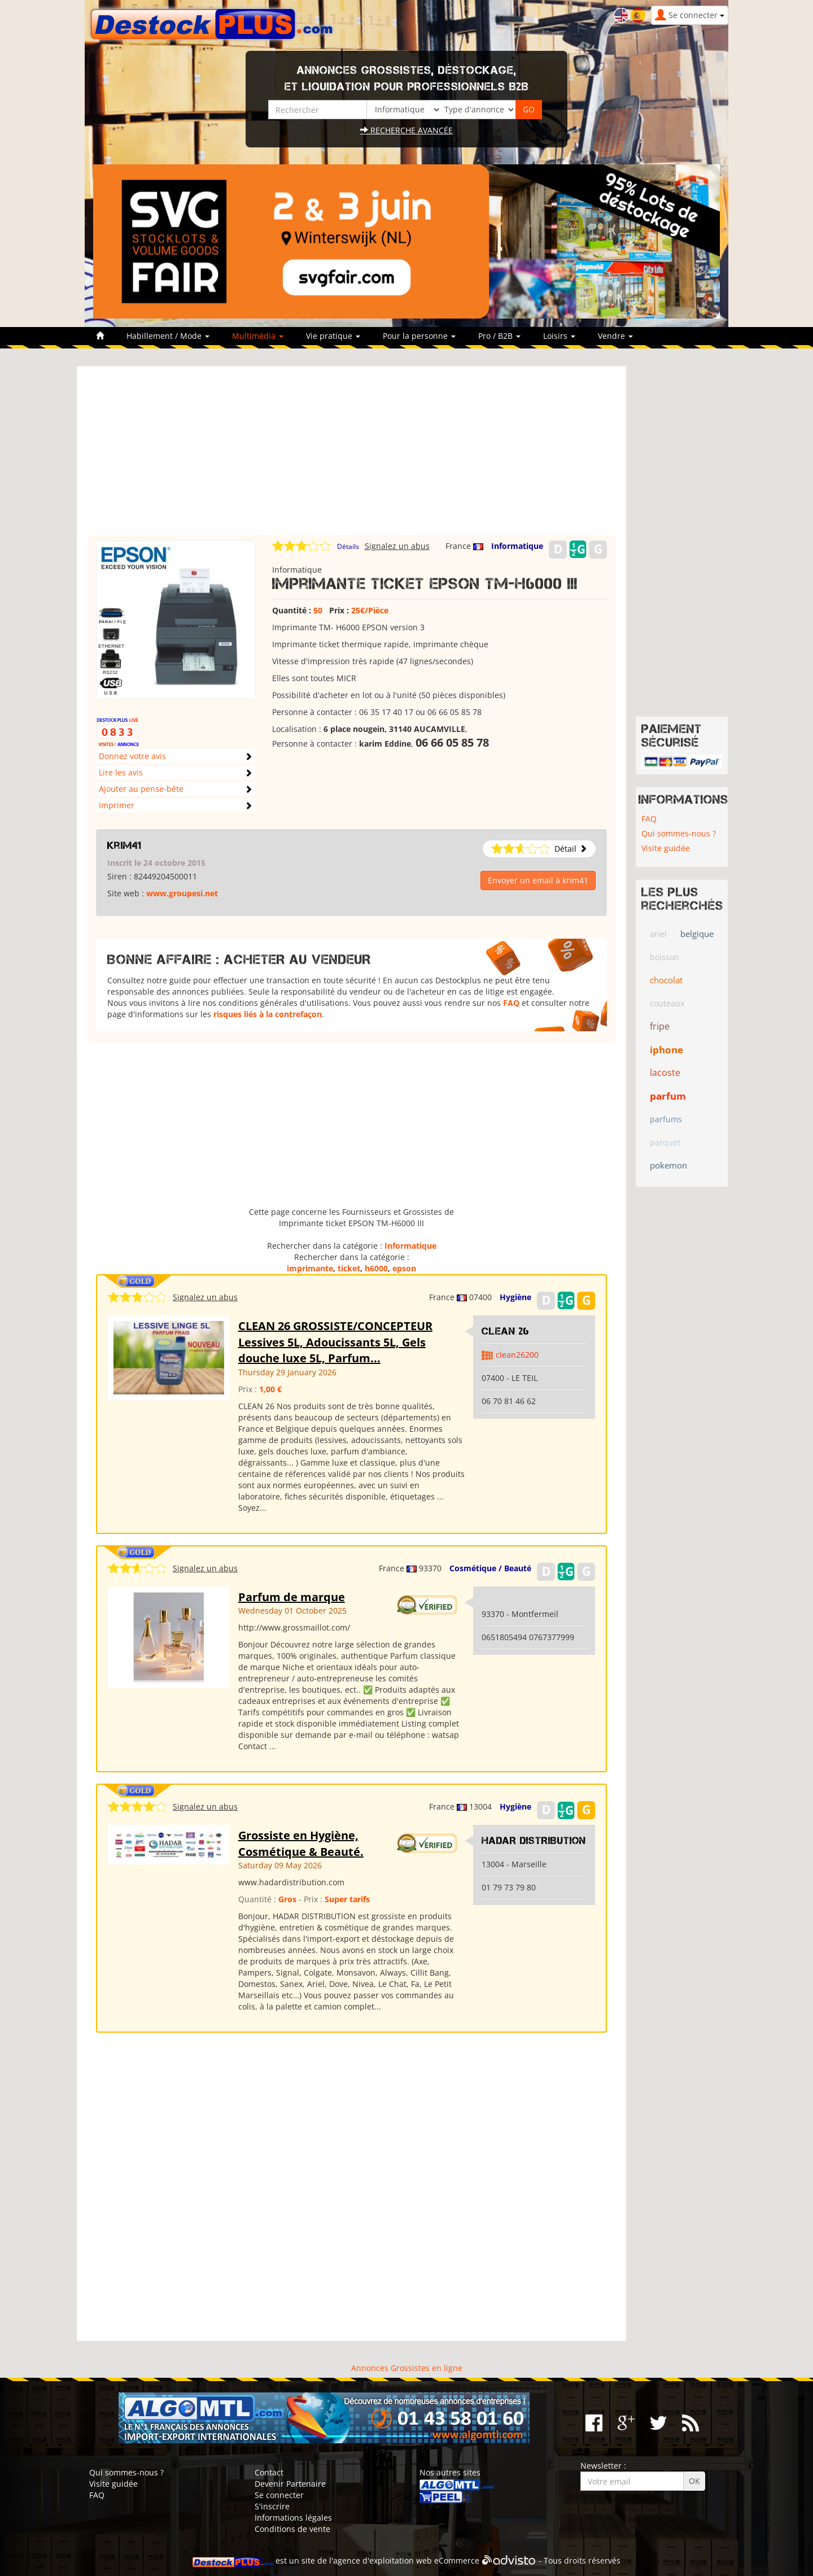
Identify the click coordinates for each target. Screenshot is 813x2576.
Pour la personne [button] (419, 335)
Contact (269, 2472)
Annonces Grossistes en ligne (406, 2368)
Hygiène (515, 1297)
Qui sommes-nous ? (678, 833)
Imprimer (116, 805)
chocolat (666, 980)
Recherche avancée (406, 130)
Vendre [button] (615, 335)
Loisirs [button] (559, 335)
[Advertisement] (351, 456)
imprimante (310, 1268)
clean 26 (506, 1331)
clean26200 (517, 1354)
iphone (666, 1049)
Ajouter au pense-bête (141, 788)
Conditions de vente (292, 2528)
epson (404, 1268)
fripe (660, 1026)
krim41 (124, 845)
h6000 (376, 1268)
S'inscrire (272, 2506)
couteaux (667, 1003)
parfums (666, 1119)
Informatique (517, 546)
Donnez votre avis (132, 756)
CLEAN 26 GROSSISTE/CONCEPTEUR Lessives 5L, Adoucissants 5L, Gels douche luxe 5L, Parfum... (335, 1342)
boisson (664, 957)
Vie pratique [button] (333, 335)
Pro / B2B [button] (499, 335)
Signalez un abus (397, 546)
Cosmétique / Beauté (490, 1568)
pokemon (668, 1165)
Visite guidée (665, 848)
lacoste (665, 1072)
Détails (348, 546)
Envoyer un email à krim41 (538, 880)
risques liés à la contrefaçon (267, 1014)
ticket (349, 1268)
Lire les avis (121, 772)
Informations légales (293, 2517)
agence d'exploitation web (382, 2561)
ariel (658, 934)
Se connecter (279, 2495)
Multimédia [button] (257, 335)
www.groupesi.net (182, 893)
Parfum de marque (291, 1597)
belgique (697, 933)
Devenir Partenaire (290, 2483)
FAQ (511, 1002)
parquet (665, 1142)
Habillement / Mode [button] (167, 335)
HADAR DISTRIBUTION (534, 1840)
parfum (668, 1095)
